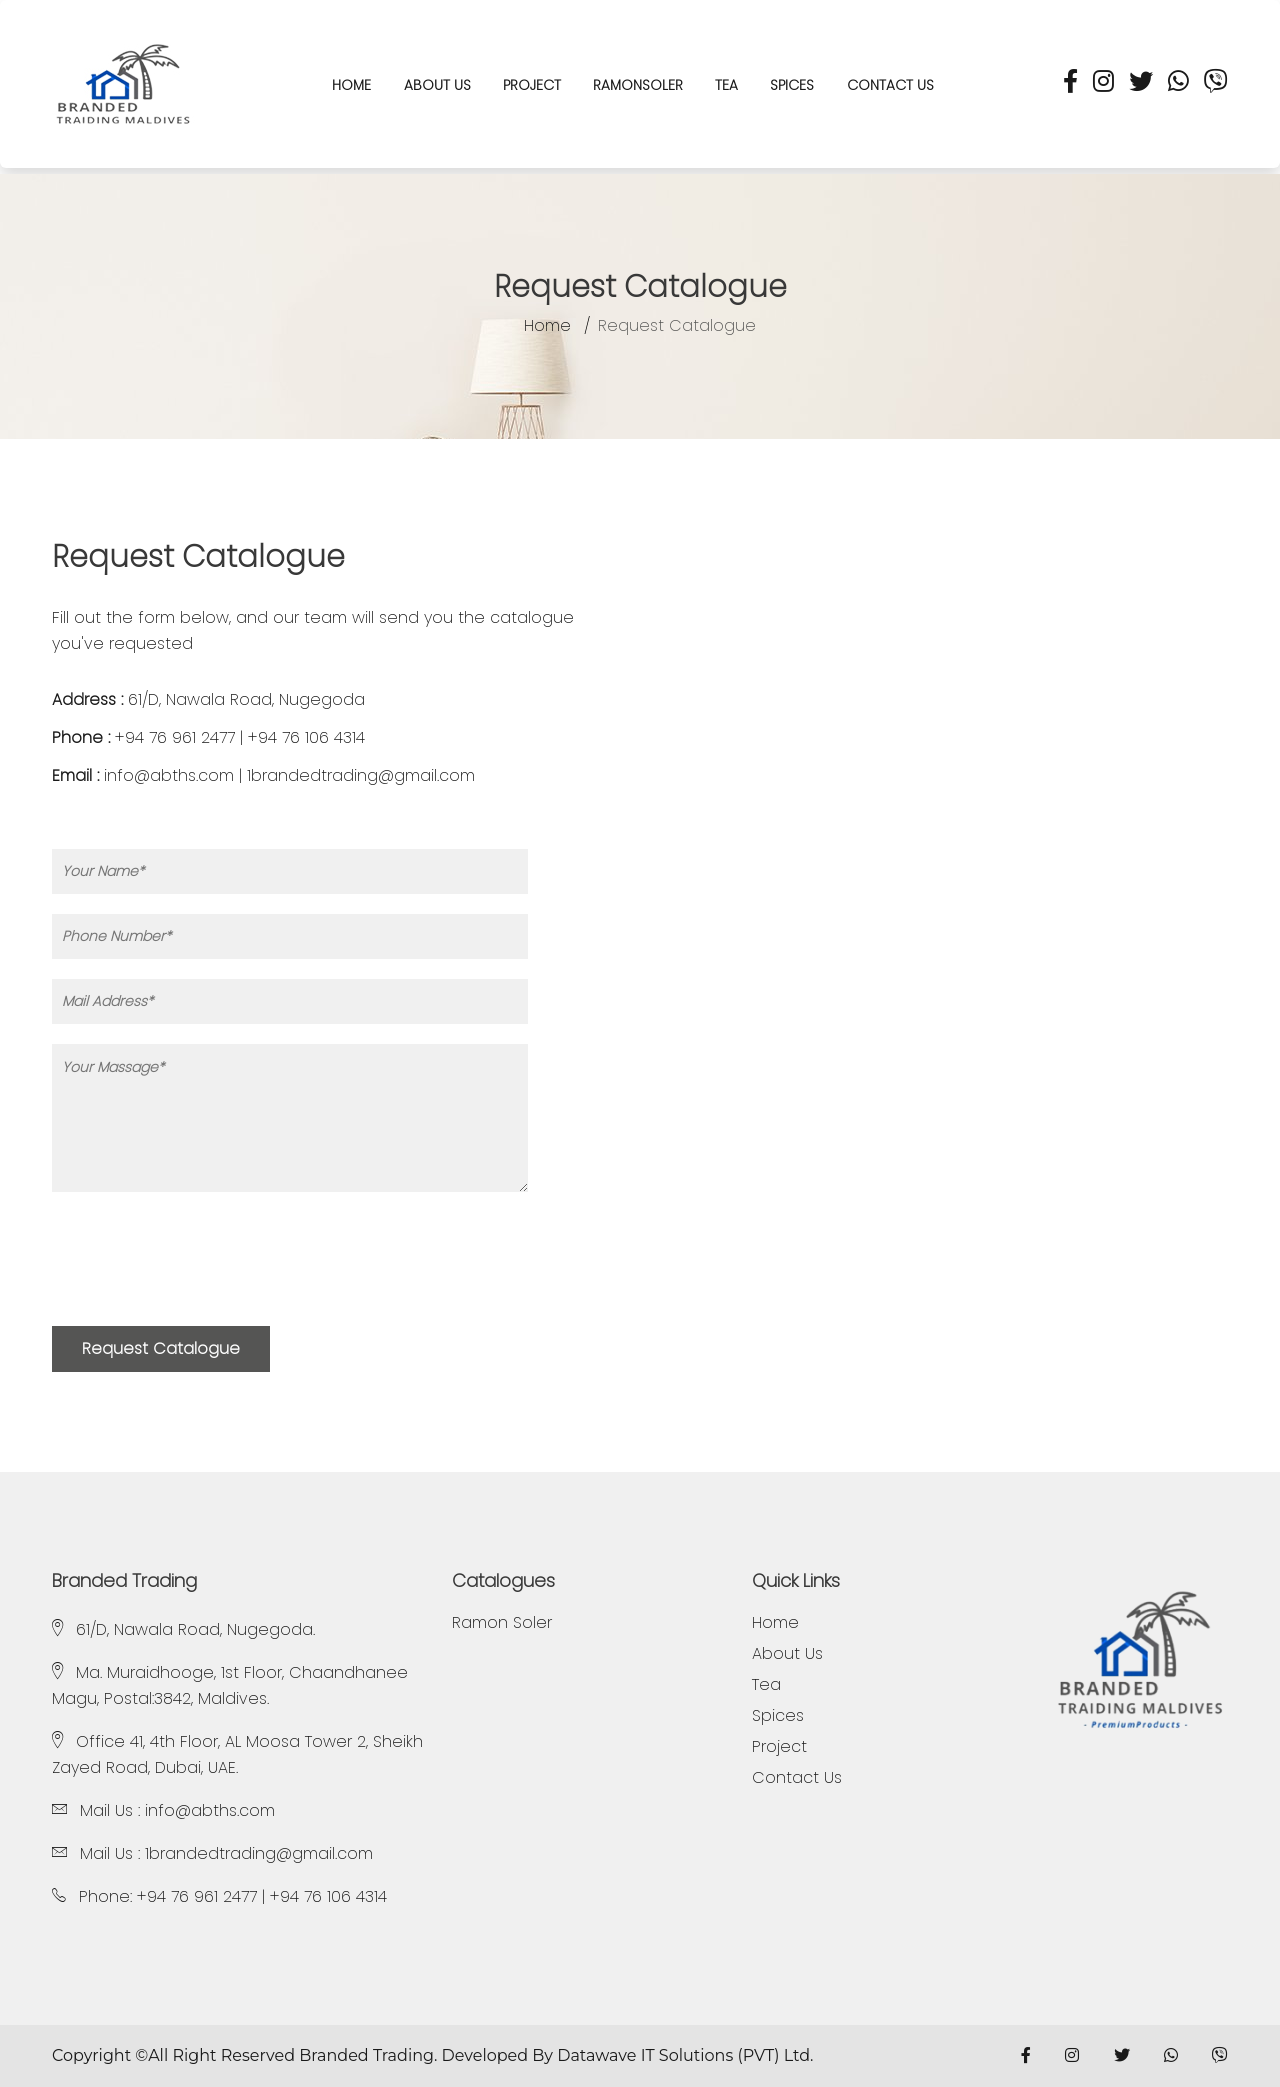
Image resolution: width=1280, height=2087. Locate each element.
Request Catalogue (161, 1348)
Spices (792, 85)
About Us (437, 85)
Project (532, 85)
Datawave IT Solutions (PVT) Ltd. (685, 2055)
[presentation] (204, 1267)
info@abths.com (210, 1810)
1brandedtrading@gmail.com (259, 1853)
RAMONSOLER (638, 85)
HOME (351, 85)
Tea (726, 85)
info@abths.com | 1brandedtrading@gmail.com (289, 775)
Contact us (890, 85)
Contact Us (797, 1778)
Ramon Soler (502, 1623)
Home (547, 326)
